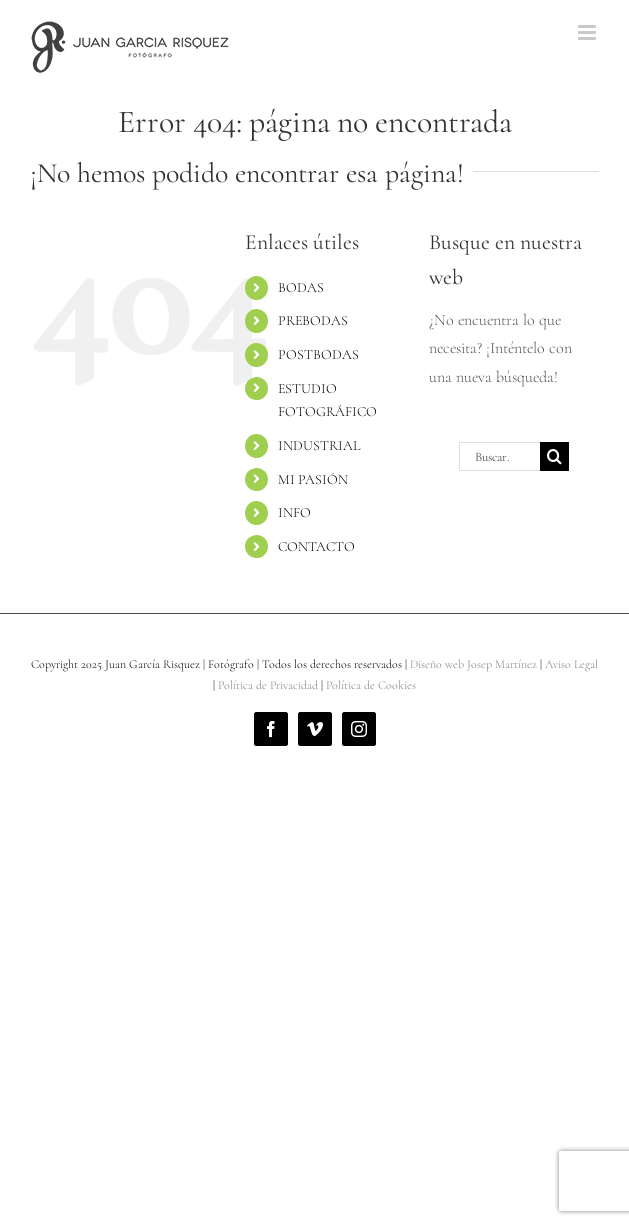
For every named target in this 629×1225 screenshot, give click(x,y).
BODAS (301, 287)
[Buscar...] (499, 456)
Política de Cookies (371, 685)
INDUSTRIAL (319, 445)
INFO (294, 512)
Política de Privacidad (268, 685)
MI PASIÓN (313, 479)
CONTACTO (316, 546)
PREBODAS (313, 320)
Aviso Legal (571, 664)
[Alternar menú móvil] (588, 32)
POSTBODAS (318, 354)
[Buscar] (554, 456)
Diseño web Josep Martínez (473, 664)
